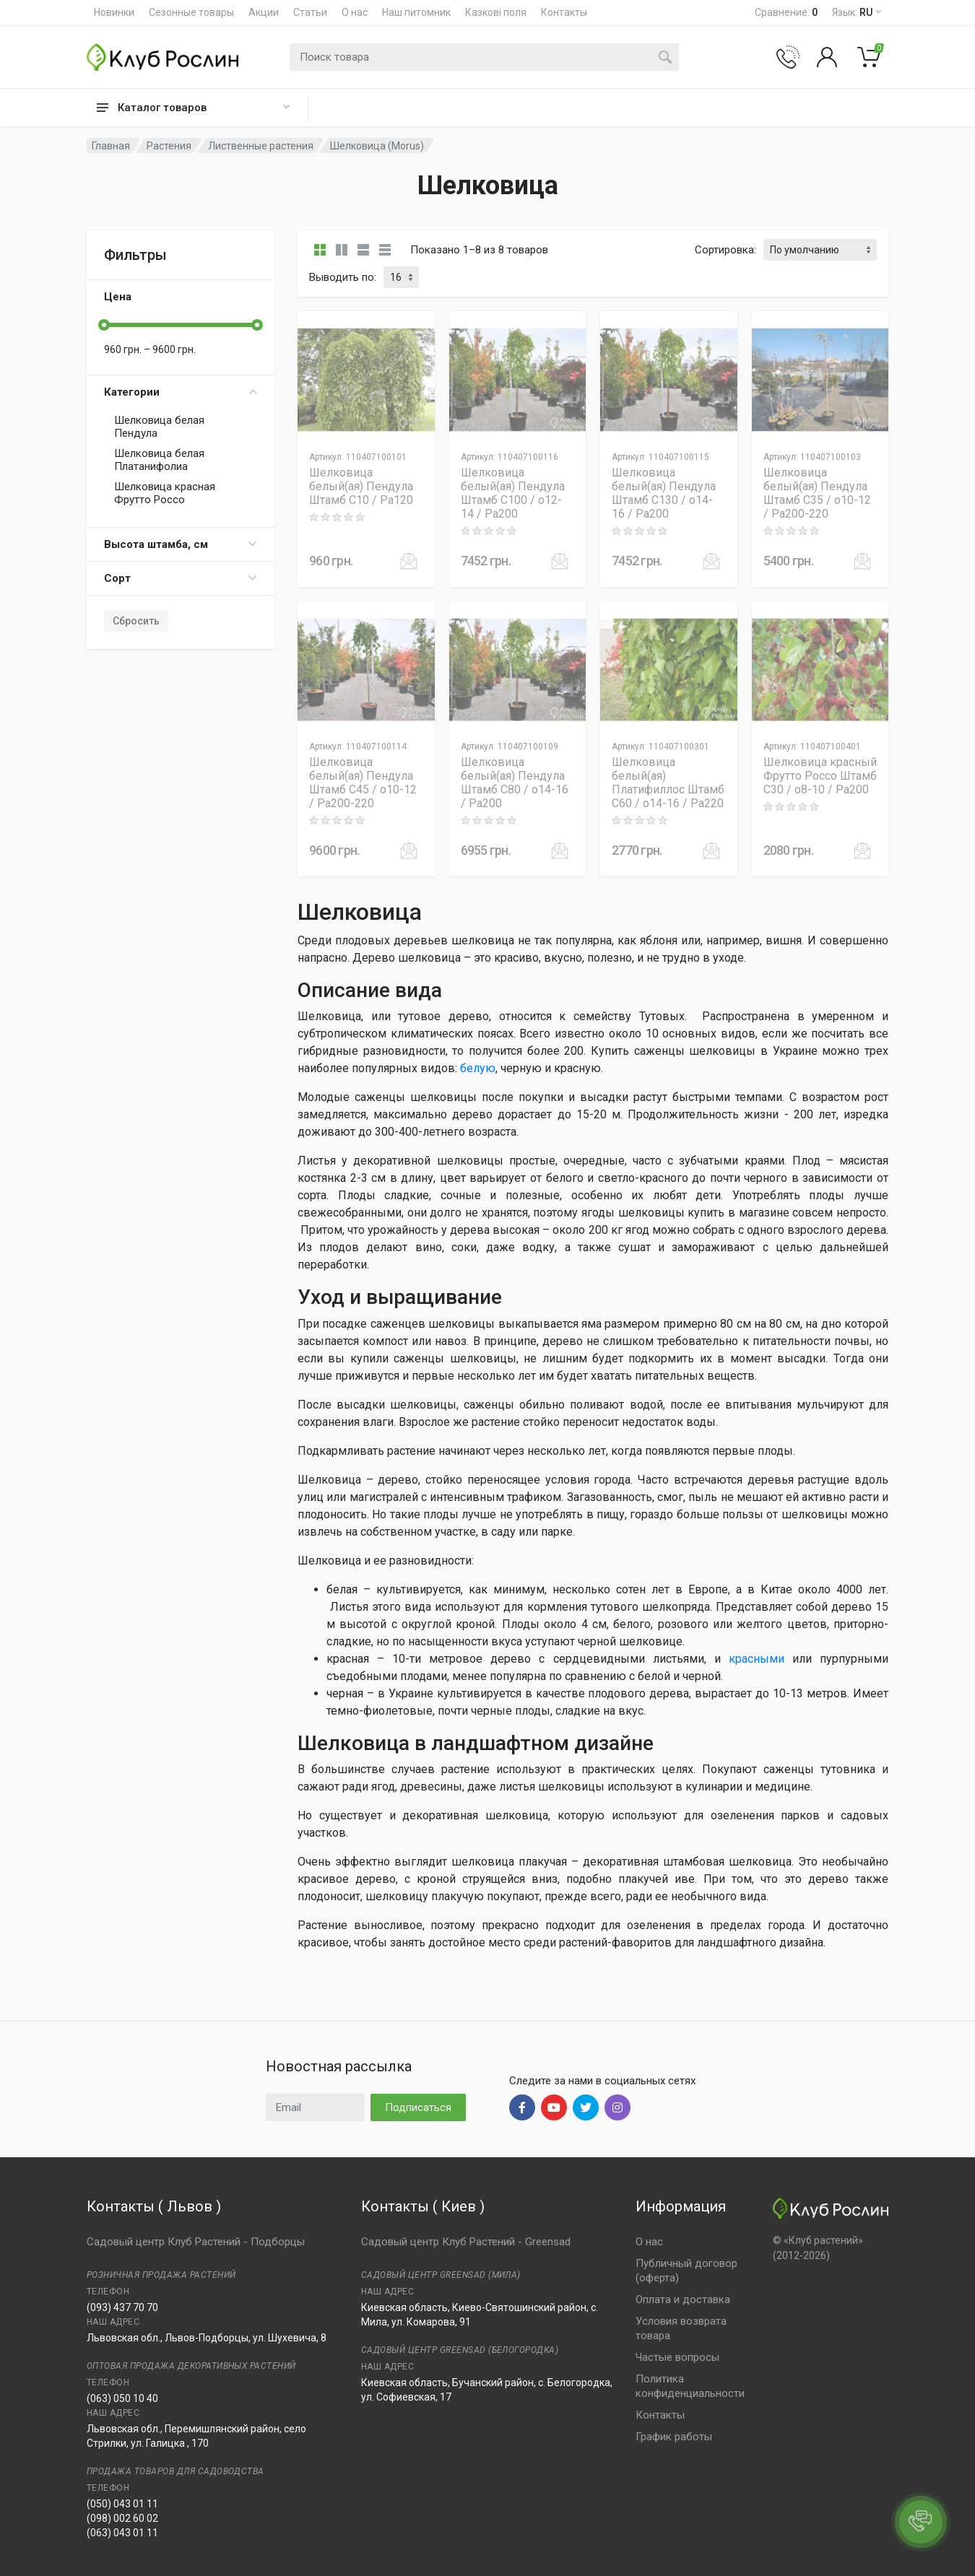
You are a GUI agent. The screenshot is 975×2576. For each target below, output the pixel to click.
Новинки (114, 12)
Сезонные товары (191, 12)
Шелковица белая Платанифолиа (159, 460)
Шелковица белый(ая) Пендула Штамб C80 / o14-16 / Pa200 (514, 782)
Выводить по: (342, 277)
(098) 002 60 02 (122, 2518)
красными (756, 1659)
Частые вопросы (677, 2357)
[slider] (104, 325)
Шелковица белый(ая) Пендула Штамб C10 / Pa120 (361, 486)
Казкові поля (495, 12)
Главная (111, 146)
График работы (674, 2436)
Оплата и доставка (683, 2299)
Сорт (180, 578)
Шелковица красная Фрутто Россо (164, 493)
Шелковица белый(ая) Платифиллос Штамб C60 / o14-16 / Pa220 (668, 782)
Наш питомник (416, 12)
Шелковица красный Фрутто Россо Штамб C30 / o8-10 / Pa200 (820, 775)
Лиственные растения (260, 146)
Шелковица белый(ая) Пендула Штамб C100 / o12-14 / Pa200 (513, 493)
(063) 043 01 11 (122, 2532)
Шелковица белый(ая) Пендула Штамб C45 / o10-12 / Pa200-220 (363, 782)
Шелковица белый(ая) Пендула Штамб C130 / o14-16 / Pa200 (664, 493)
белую (477, 1068)
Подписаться (418, 2107)
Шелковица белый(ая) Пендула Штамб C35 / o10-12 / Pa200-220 (817, 493)
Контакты (564, 12)
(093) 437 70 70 (122, 2307)
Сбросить (136, 621)
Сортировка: (725, 249)
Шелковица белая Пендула (159, 427)
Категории (180, 392)
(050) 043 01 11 (122, 2504)
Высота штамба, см (180, 544)
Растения (169, 146)
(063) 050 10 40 (122, 2398)
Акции (263, 12)
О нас (355, 12)
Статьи (310, 12)
